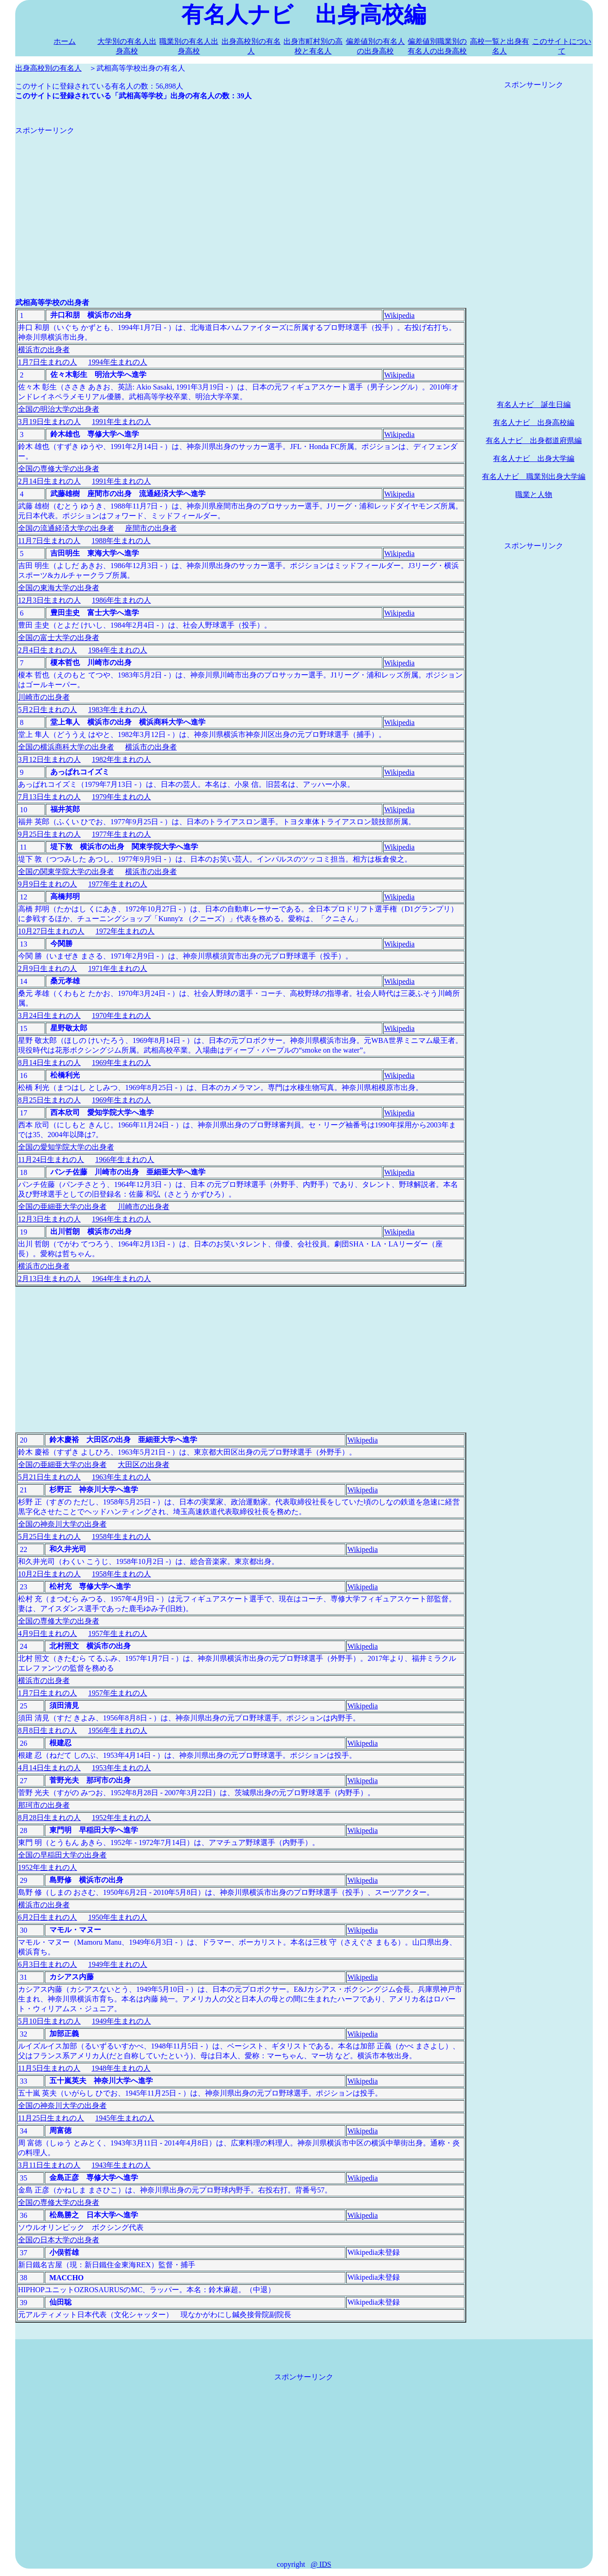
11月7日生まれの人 (49, 541)
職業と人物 (533, 494)
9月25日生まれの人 (49, 834)
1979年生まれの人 (121, 797)
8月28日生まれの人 (49, 1817)
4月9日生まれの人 (47, 1633)
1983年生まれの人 (117, 709)
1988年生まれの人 (120, 541)
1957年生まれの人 (117, 1633)
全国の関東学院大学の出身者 (66, 871)
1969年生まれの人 (121, 1062)
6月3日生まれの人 (47, 1964)
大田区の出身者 (143, 1464)
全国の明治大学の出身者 (58, 409)
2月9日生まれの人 (47, 968)
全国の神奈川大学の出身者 (62, 1524)
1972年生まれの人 (125, 931)
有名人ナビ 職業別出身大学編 (533, 476)
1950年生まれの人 (117, 1917)
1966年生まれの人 (124, 1159)
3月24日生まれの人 (49, 1015)
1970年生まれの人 (121, 1015)
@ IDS (321, 2564)
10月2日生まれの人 (49, 1574)
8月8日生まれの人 (47, 1730)
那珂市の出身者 (44, 1805)
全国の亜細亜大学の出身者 (62, 1206)
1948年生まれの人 (120, 2068)
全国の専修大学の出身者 (58, 469)
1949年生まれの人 (117, 1964)
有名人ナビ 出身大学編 (533, 458)
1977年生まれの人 (121, 834)
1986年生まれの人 (121, 600)
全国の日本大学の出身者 (58, 2240)
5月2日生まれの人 (47, 709)
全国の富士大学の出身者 (58, 637)
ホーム (65, 41)
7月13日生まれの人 (49, 797)
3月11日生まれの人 (49, 2165)
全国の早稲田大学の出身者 (62, 1855)
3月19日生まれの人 (49, 421)
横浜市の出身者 (44, 349)
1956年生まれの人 (117, 1730)
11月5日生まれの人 (49, 2068)
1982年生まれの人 (121, 759)
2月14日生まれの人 (49, 481)
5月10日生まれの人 (49, 2021)
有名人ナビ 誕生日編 (534, 404)
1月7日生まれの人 (47, 362)
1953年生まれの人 (121, 1768)
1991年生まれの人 (121, 421)
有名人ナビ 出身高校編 (533, 422)
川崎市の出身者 (44, 697)
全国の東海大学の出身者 (58, 588)
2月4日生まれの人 (47, 650)
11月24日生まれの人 (51, 1159)
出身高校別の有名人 (48, 68)
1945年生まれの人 (124, 2118)
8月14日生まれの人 (49, 1062)
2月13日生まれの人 (49, 1278)
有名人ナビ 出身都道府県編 (534, 440)
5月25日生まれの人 (49, 1536)
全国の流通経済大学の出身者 (66, 528)
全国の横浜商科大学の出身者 (66, 747)
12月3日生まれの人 (49, 600)
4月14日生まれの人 (49, 1768)
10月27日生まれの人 (51, 931)
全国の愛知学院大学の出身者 (66, 1147)
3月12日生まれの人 (49, 759)
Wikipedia (399, 315)
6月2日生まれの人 (47, 1917)
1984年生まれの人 (117, 650)
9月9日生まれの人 (47, 884)
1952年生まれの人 (121, 1817)
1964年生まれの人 (121, 1219)
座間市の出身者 (151, 528)
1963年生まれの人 (121, 1477)
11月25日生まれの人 (51, 2118)
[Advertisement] (240, 200)
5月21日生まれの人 (49, 1477)
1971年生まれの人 (117, 968)
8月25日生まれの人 (49, 1100)
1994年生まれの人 (117, 362)
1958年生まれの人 (121, 1536)
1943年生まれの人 (120, 2165)
